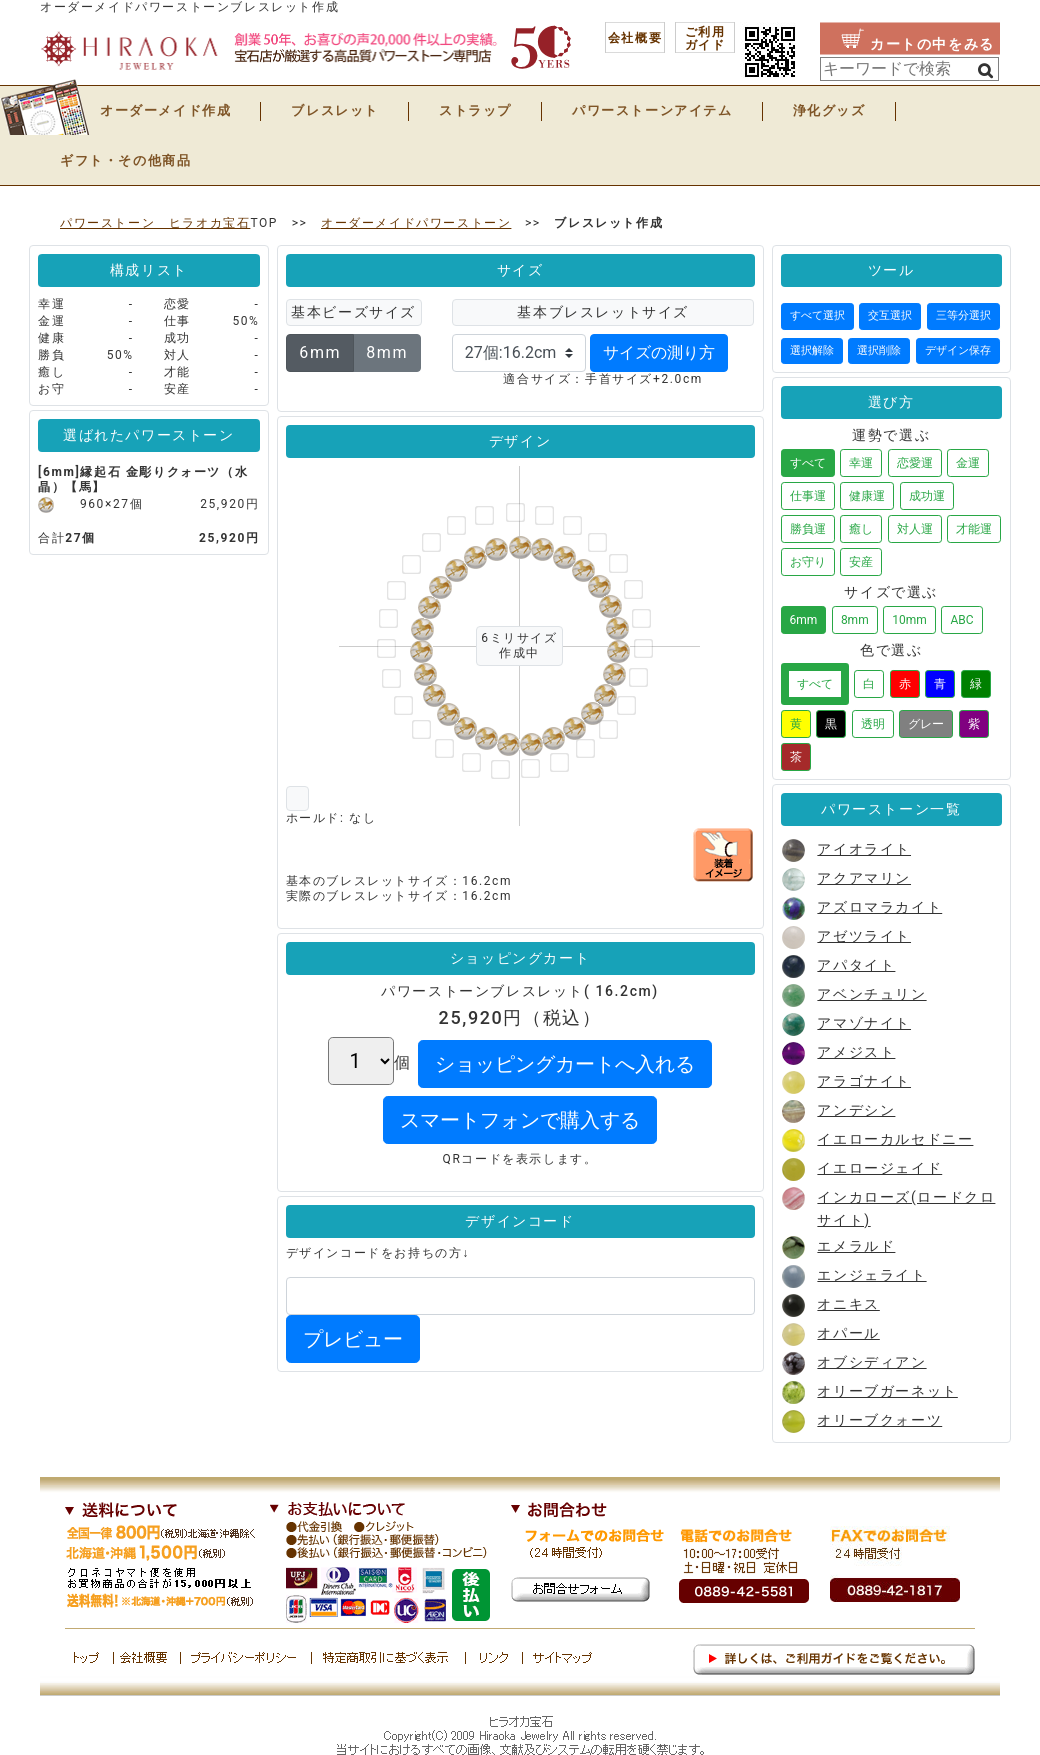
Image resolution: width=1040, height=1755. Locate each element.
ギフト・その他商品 (125, 160)
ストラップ (475, 110)
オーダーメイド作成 (165, 110)
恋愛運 (915, 463)
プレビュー (353, 1339)
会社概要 (635, 38)
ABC (961, 620)
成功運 (927, 496)
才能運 (974, 529)
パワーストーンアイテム (652, 110)
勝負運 (808, 529)
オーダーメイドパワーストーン (416, 223)
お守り (808, 562)
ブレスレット (335, 110)
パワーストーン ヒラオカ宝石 (155, 223)
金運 (968, 463)
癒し (861, 529)
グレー (926, 724)
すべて (808, 463)
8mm (387, 352)
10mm (909, 620)
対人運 (915, 529)
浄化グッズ (829, 110)
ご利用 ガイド (705, 38)
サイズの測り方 (659, 352)
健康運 (867, 496)
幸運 (861, 463)
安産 (861, 562)
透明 (873, 724)
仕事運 (808, 496)
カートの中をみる (932, 44)
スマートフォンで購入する (520, 1120)
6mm (320, 352)
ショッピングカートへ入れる (565, 1064)
